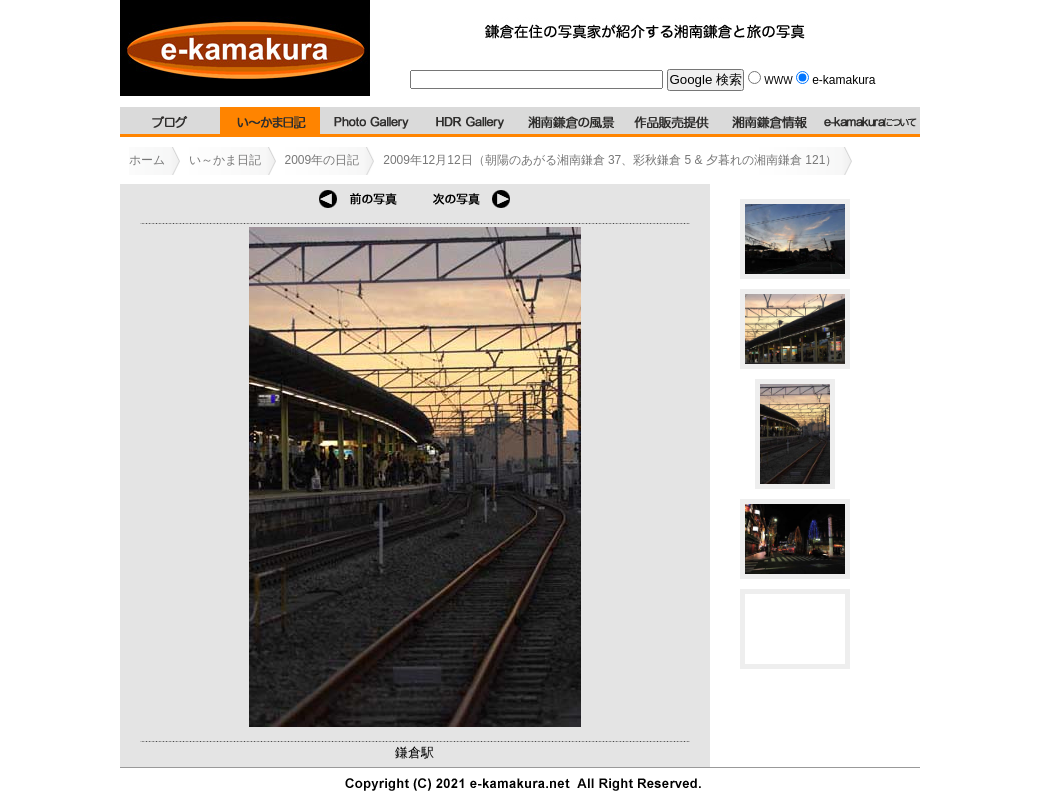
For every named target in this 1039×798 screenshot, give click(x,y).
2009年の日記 (322, 160)
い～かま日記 (225, 160)
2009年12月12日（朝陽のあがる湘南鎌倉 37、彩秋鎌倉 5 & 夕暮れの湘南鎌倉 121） (610, 160)
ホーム (147, 160)
